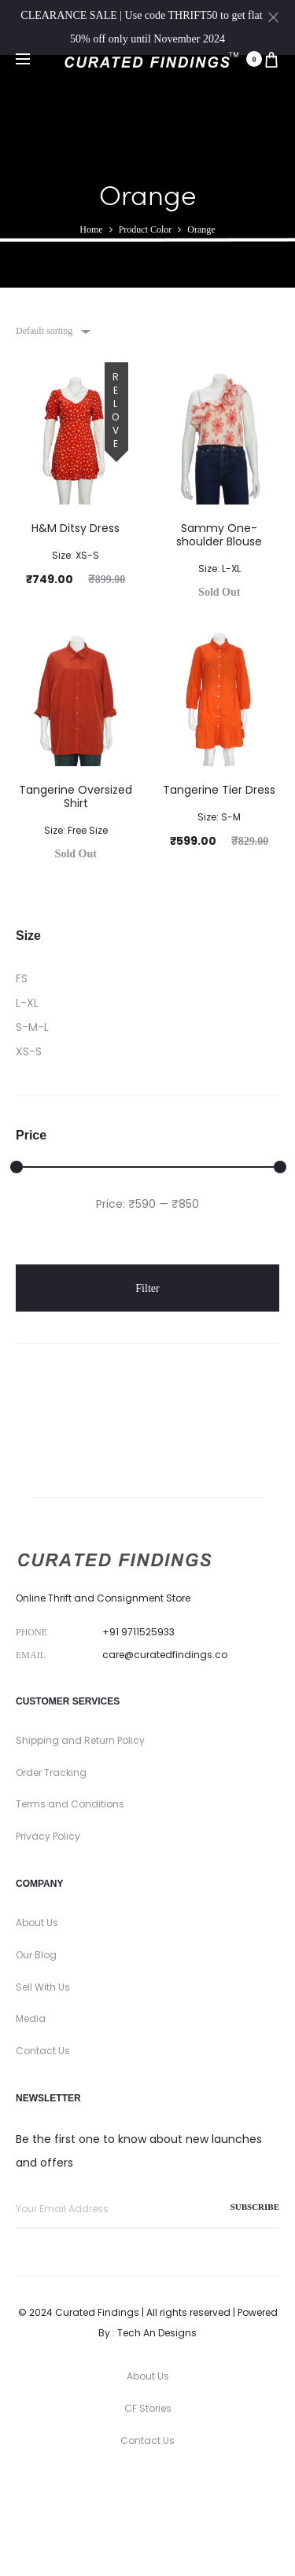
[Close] (273, 16)
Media (31, 2018)
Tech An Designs (157, 2332)
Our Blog (36, 1954)
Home (90, 229)
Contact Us (43, 2050)
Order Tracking (51, 1772)
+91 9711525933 (138, 1631)
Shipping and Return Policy (80, 1740)
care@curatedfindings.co (164, 1654)
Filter (147, 1288)
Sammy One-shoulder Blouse (219, 547)
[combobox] (52, 331)
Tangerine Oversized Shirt (75, 809)
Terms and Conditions (70, 1804)
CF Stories (147, 2408)
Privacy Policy (48, 1836)
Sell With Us (43, 1987)
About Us (37, 1922)
